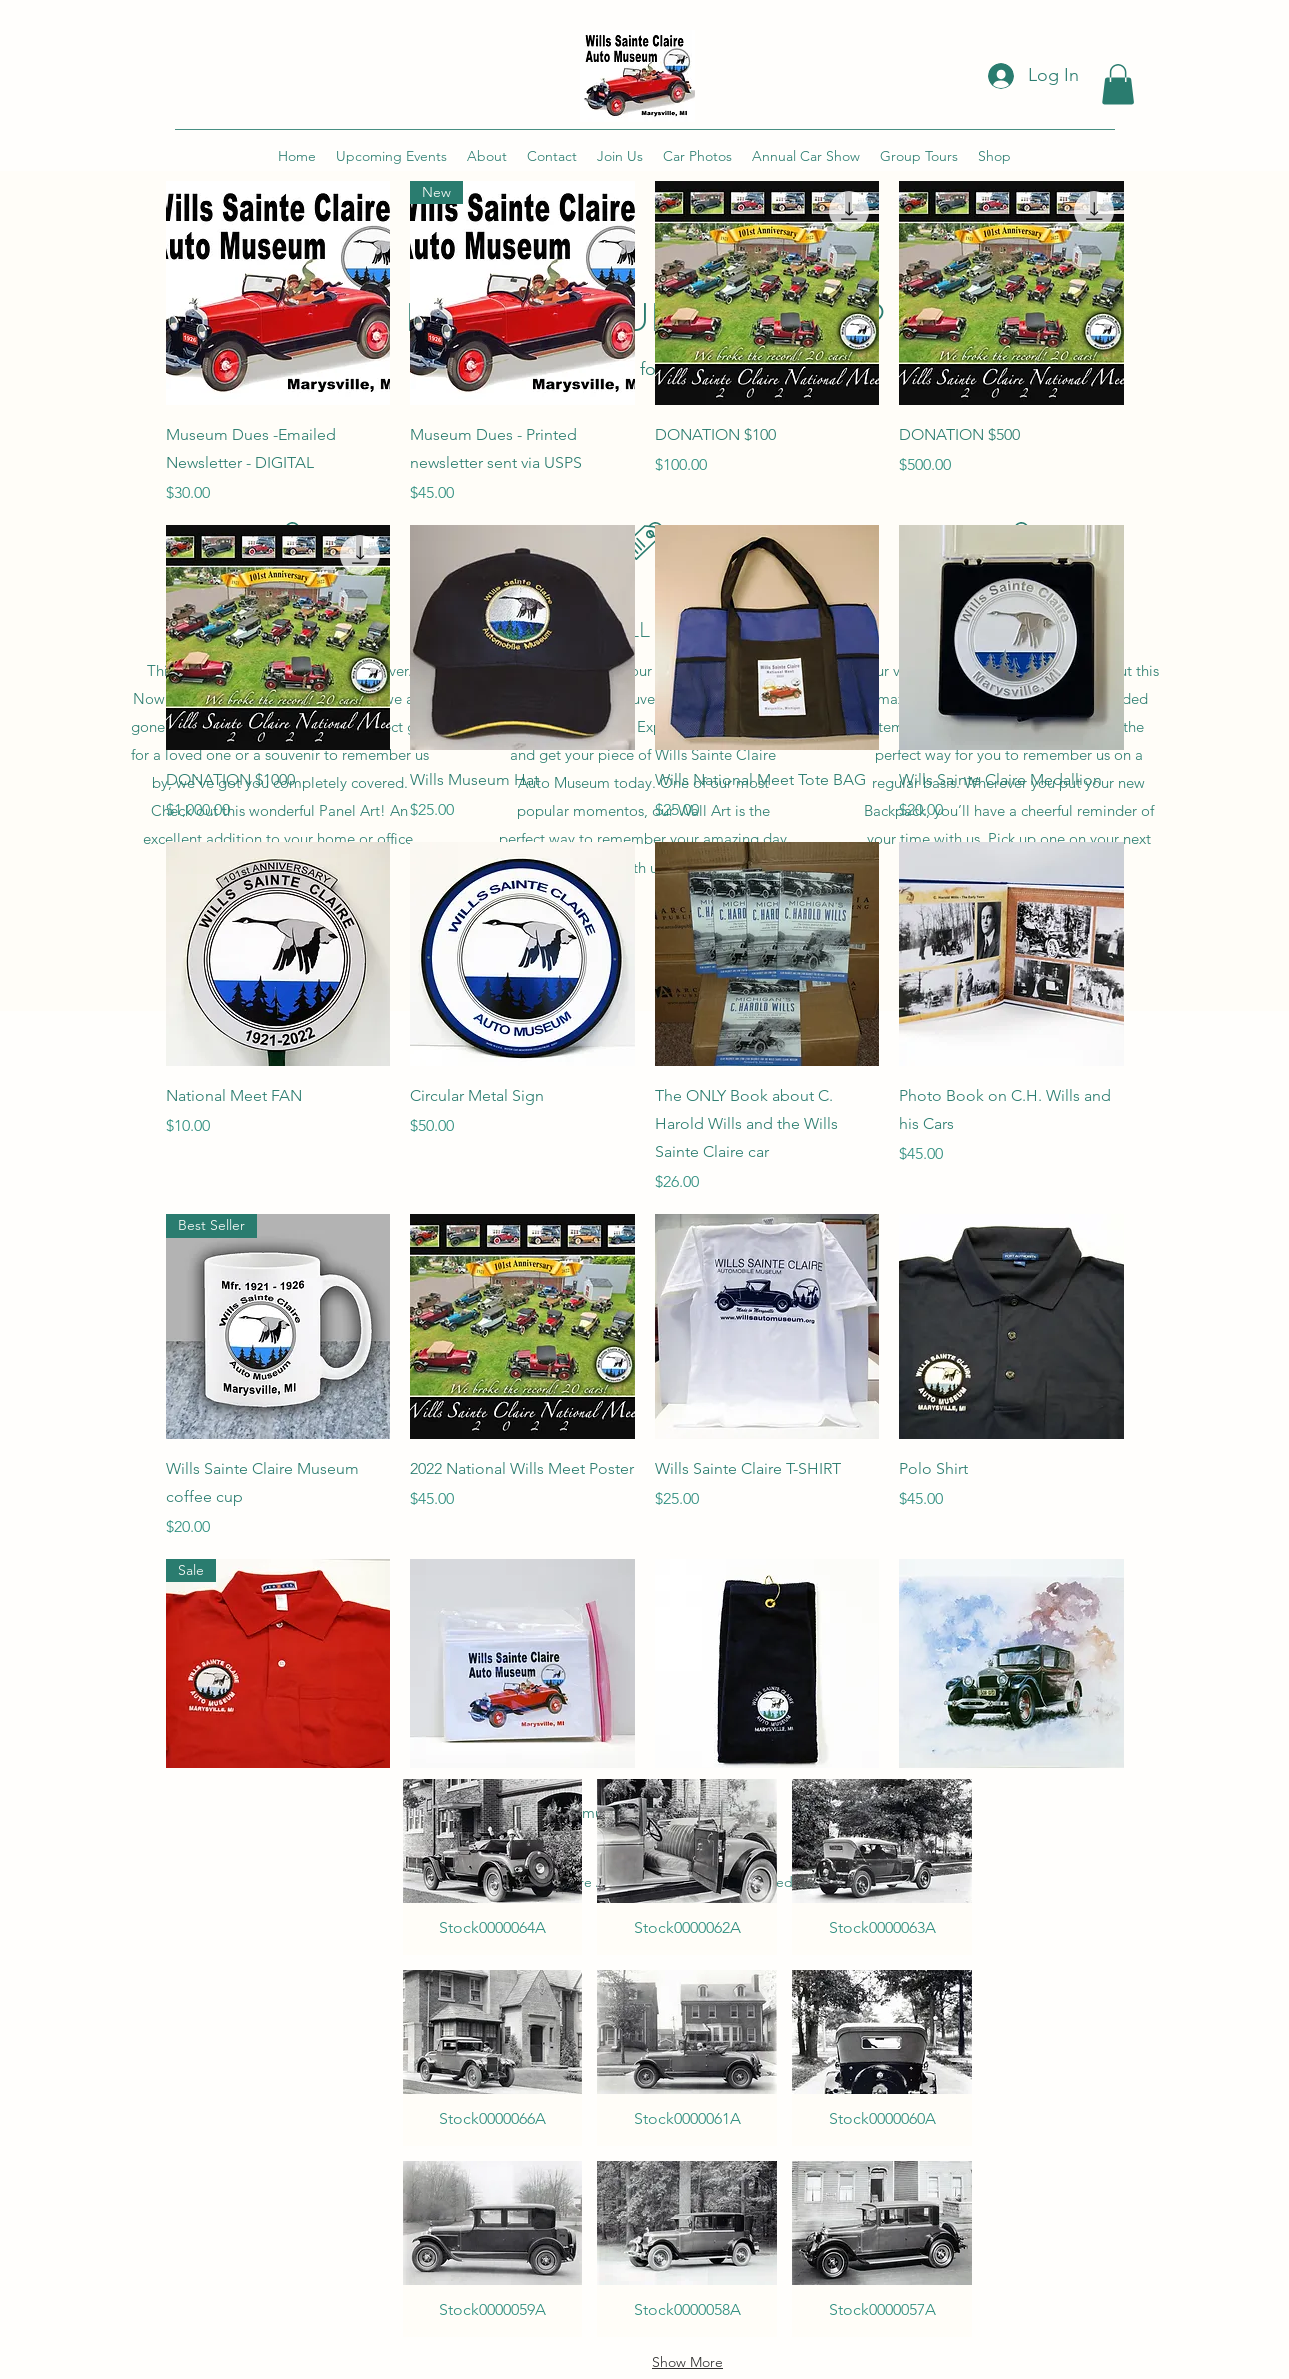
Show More (687, 2362)
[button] (1118, 84)
